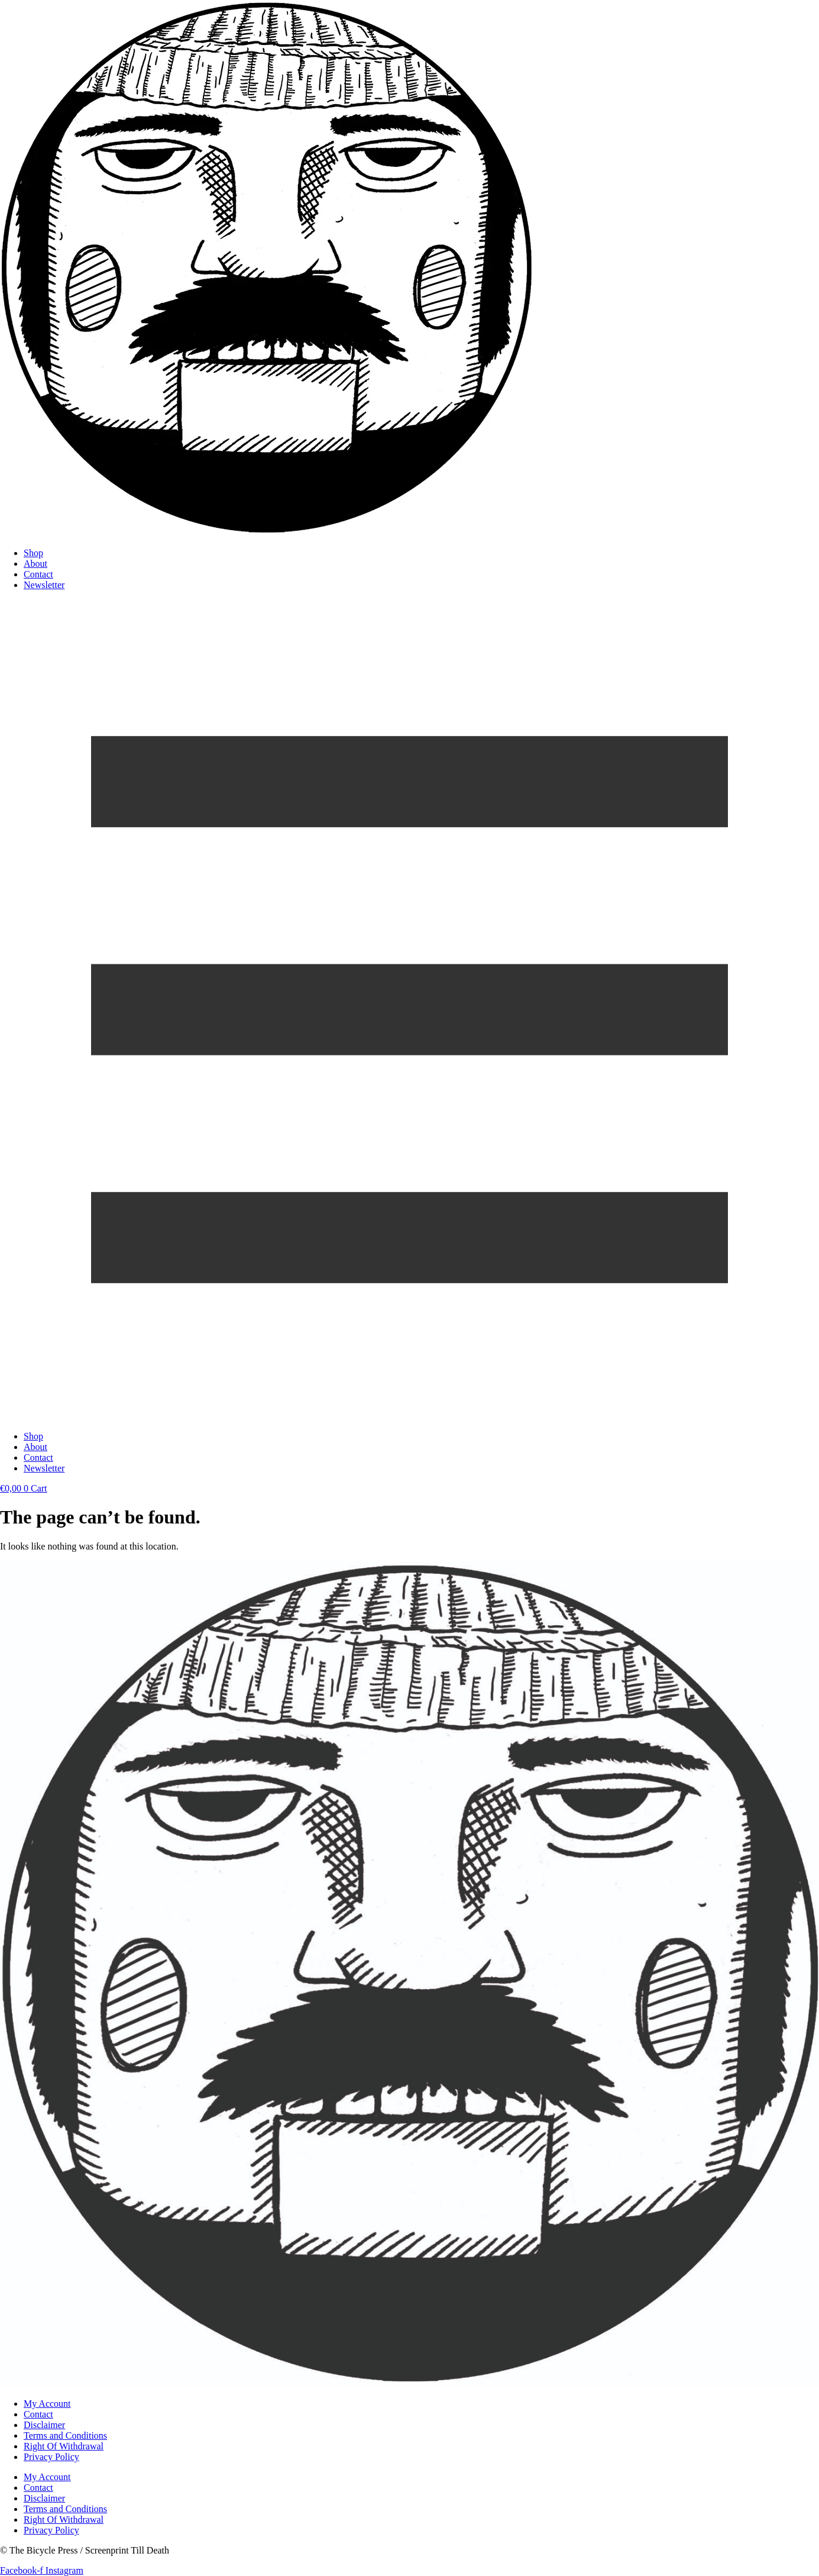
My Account (47, 2404)
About (35, 564)
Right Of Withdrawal (63, 2446)
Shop (33, 553)
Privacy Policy (51, 2457)
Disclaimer (44, 2425)
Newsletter (44, 585)
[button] (409, 1011)
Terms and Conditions (65, 2435)
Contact (38, 574)
